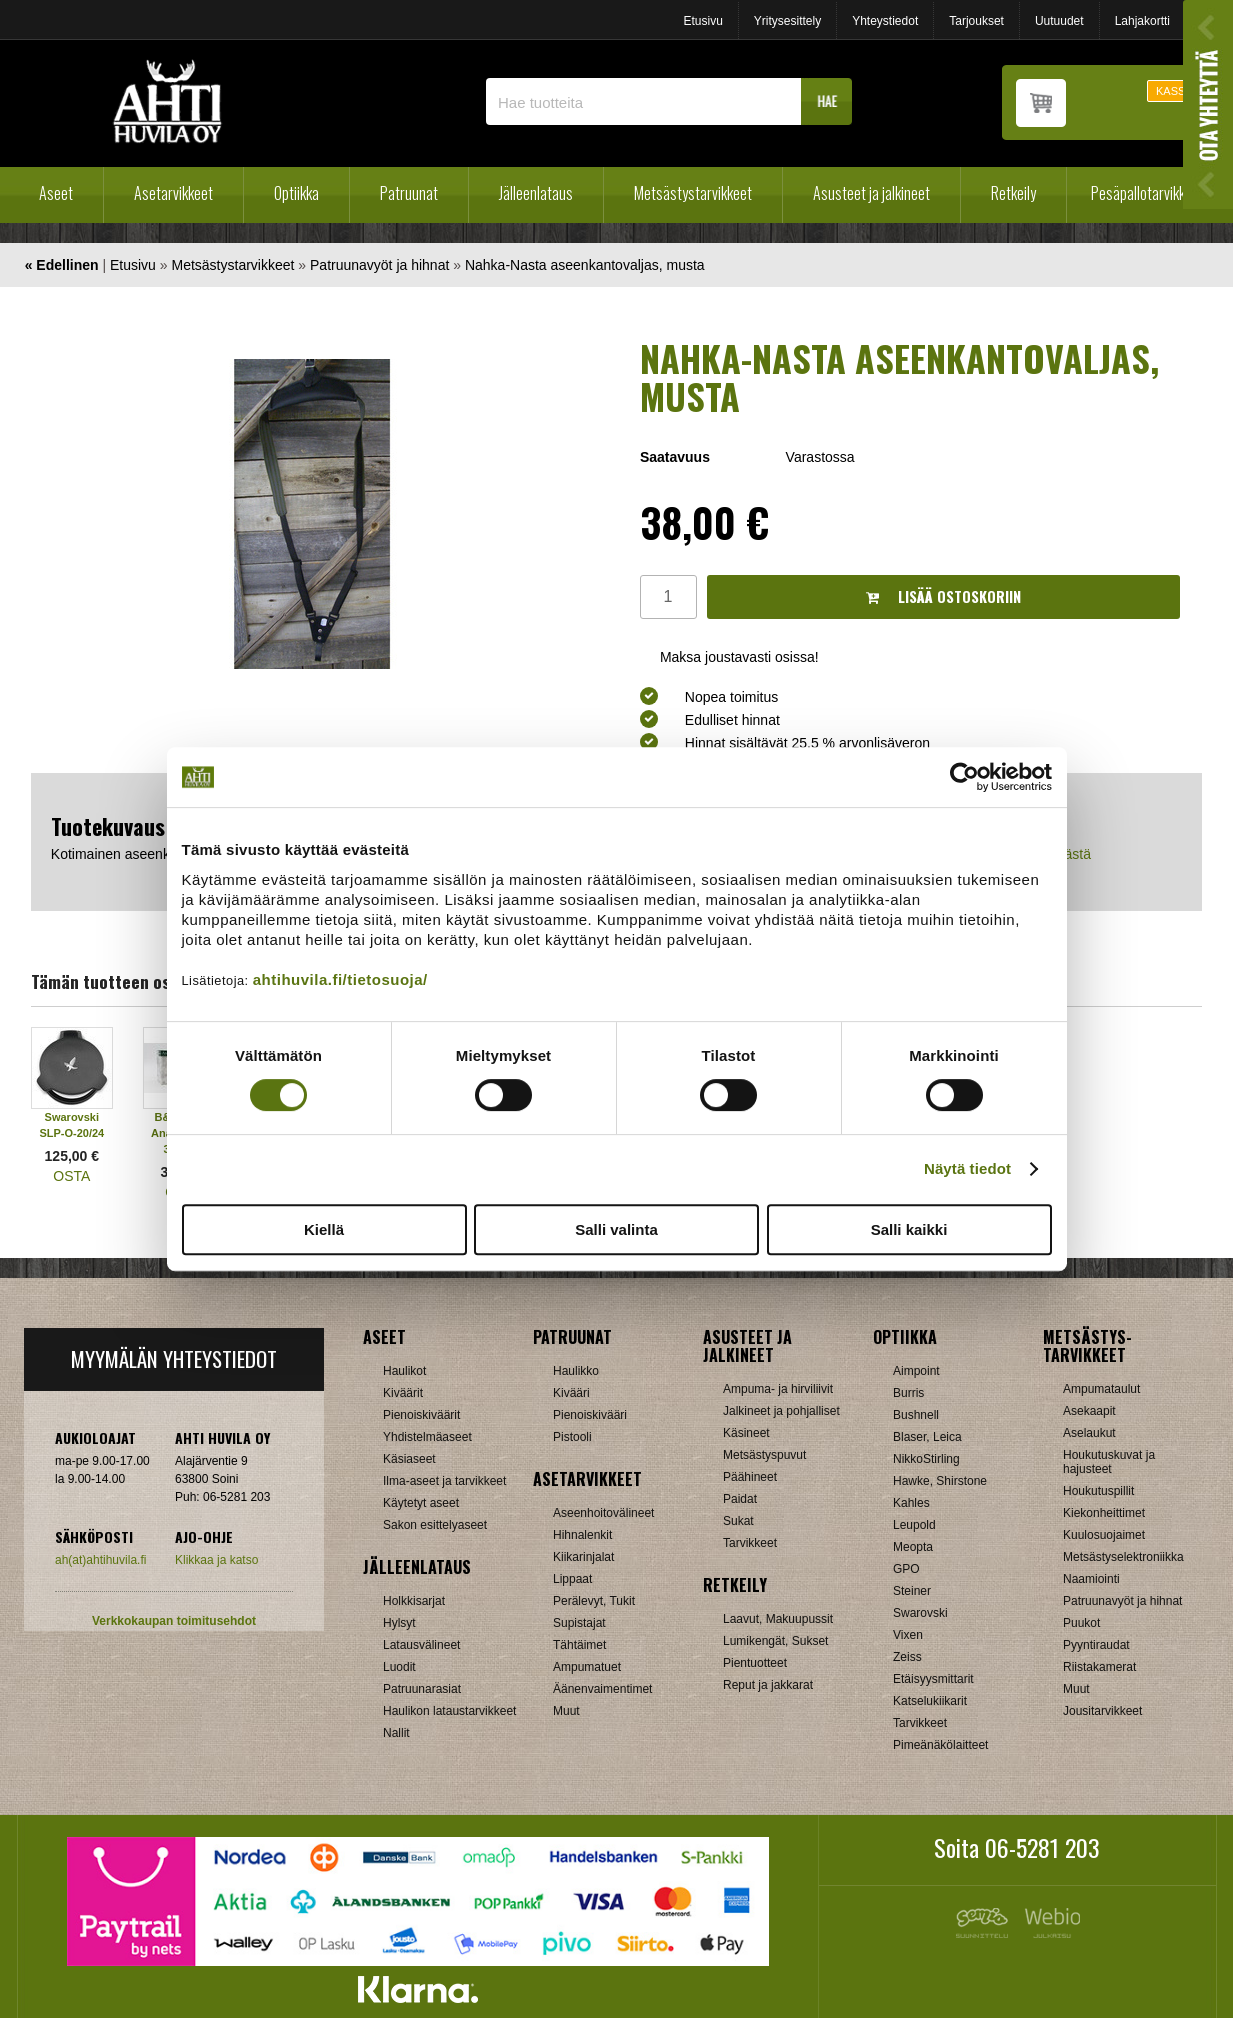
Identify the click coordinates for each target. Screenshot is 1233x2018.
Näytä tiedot (967, 1168)
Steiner (912, 1591)
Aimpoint (916, 1371)
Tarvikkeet (750, 1543)
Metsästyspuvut (764, 1455)
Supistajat (579, 1623)
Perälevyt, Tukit (594, 1601)
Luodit (399, 1667)
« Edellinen (62, 265)
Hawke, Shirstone (940, 1481)
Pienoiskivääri (590, 1415)
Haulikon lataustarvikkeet (449, 1711)
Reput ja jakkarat (768, 1685)
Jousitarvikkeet (1102, 1711)
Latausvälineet (421, 1645)
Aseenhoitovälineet (603, 1513)
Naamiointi (1091, 1579)
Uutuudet (1059, 21)
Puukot (1081, 1623)
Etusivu (702, 21)
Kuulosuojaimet (1104, 1535)
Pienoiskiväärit (421, 1415)
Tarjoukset (976, 21)
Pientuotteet (755, 1663)
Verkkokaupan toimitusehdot (174, 1621)
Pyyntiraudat (1096, 1645)
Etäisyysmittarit (933, 1679)
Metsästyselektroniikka (1123, 1557)
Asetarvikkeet (173, 193)
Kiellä (324, 1229)
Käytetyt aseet (421, 1503)
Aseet (56, 193)
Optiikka (296, 193)
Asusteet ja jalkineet (871, 193)
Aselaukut (1089, 1433)
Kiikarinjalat (583, 1557)
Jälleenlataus (536, 193)
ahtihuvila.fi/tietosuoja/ (340, 979)
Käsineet (746, 1433)
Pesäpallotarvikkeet (1147, 193)
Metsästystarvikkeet (693, 193)
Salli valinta (616, 1229)
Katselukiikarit (930, 1701)
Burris (908, 1393)
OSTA (71, 1176)
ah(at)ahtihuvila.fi (100, 1560)
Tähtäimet (579, 1645)
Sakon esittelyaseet (435, 1525)
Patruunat (409, 193)
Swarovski (920, 1613)
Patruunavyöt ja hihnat (379, 265)
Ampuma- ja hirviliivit (778, 1389)
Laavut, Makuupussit (778, 1619)
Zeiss (907, 1657)
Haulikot (404, 1371)
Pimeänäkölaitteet (940, 1745)
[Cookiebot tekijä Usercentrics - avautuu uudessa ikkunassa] (964, 777)
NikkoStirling (926, 1459)
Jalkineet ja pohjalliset (781, 1411)
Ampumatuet (587, 1667)
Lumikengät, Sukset (775, 1641)
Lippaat (572, 1579)
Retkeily (1013, 193)
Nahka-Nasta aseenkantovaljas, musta (585, 265)
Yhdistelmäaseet (427, 1437)
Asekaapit (1089, 1411)
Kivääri (571, 1393)
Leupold (914, 1525)
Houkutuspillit (1098, 1491)
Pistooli (572, 1437)
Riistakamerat (1099, 1667)
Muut (566, 1711)
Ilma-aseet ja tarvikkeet (444, 1481)
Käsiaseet (409, 1459)
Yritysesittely (787, 21)
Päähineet (750, 1477)
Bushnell (916, 1415)
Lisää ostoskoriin (943, 596)
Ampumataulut (1101, 1389)
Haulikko (576, 1371)
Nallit (396, 1733)
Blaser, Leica (927, 1437)
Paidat (740, 1499)
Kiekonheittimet (1104, 1513)
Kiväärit (403, 1393)
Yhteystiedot (885, 21)
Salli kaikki (909, 1229)
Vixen (908, 1635)
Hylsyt (399, 1623)
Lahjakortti (1142, 21)
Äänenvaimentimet (602, 1689)
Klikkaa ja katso (216, 1560)
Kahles (911, 1503)
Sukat (738, 1521)
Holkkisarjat (414, 1601)
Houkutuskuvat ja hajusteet (1109, 1462)
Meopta (913, 1547)
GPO (906, 1569)
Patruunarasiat (422, 1689)
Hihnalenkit (582, 1535)
